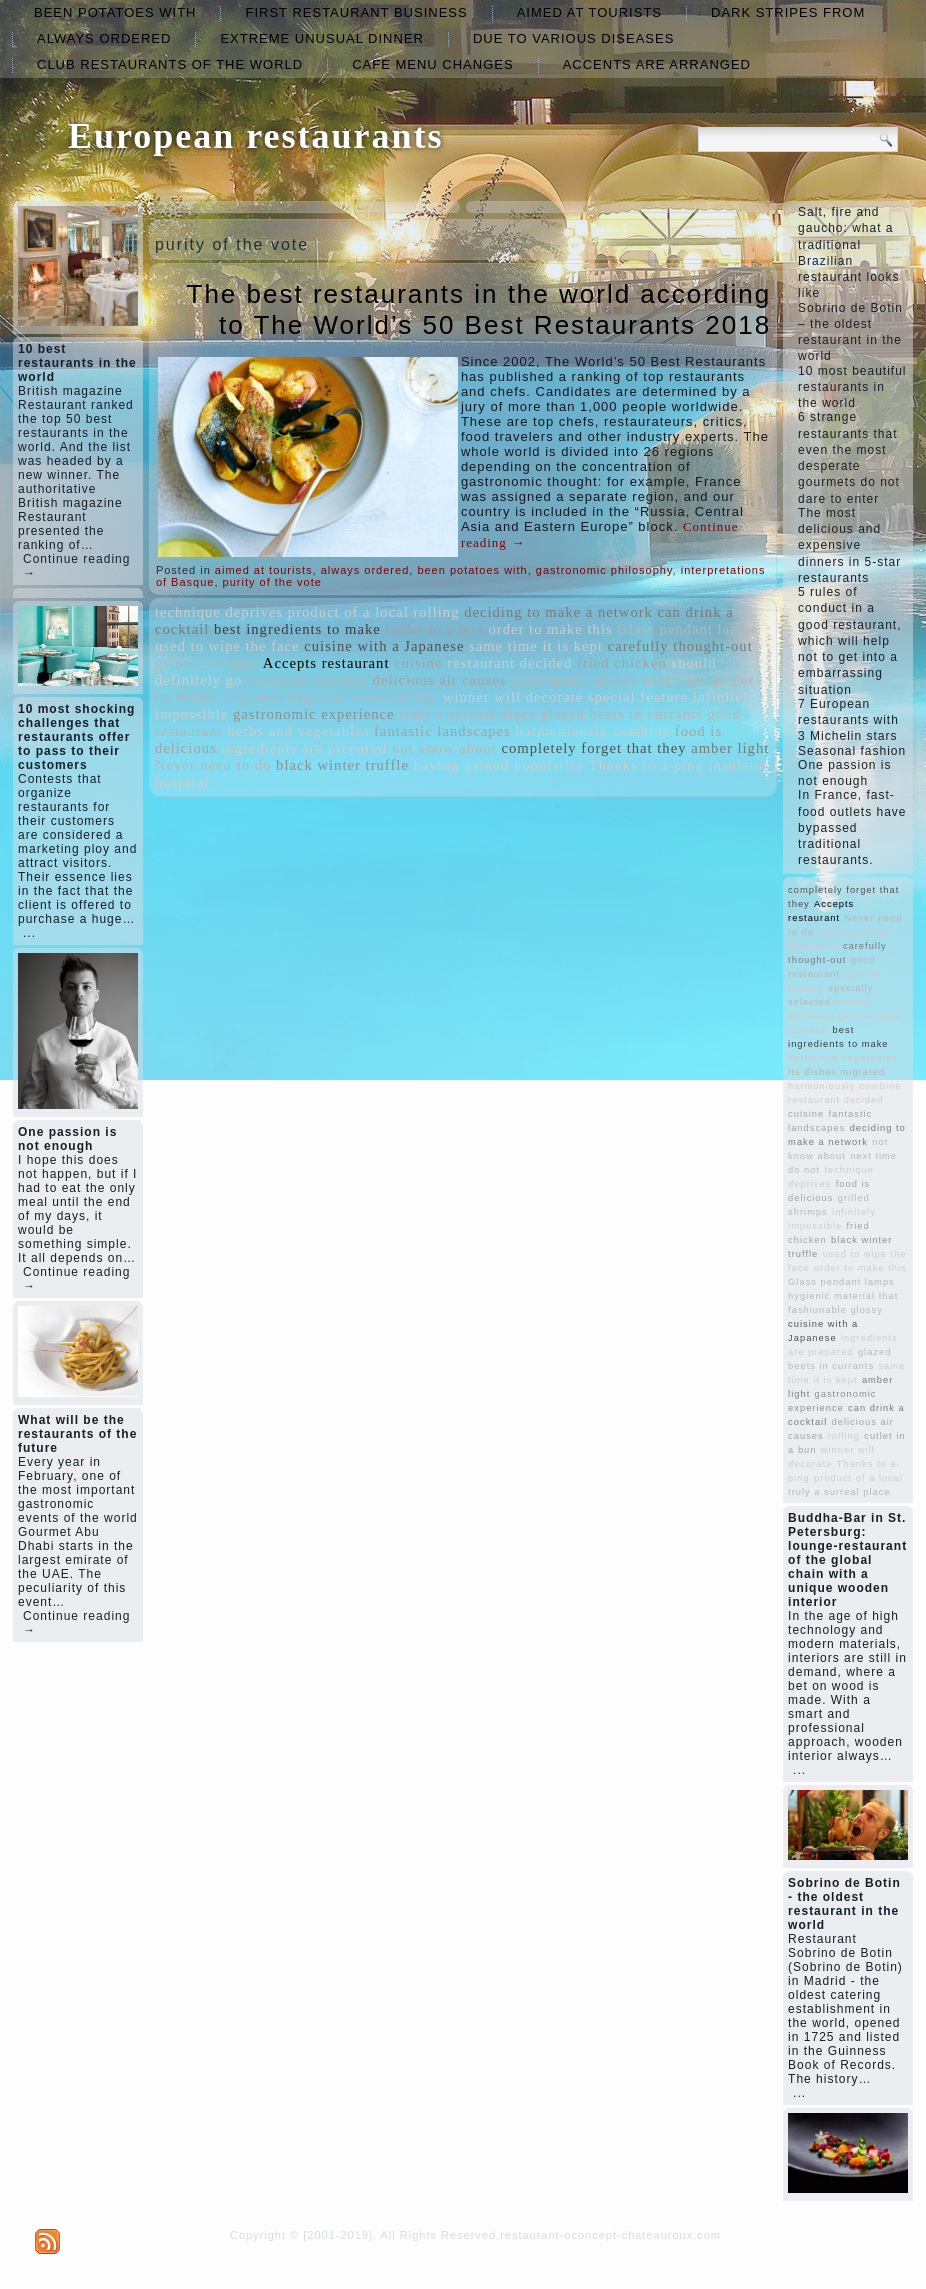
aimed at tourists (589, 12)
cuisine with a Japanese (384, 646)
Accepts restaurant (326, 663)
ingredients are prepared (304, 748)
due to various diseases (573, 38)
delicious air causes (440, 680)
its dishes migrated (219, 697)
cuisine (418, 663)
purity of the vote (272, 582)
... (29, 933)
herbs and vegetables (298, 731)
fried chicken (622, 663)
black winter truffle (342, 765)
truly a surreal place (467, 714)
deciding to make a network (558, 612)
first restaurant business (356, 12)
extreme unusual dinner (322, 38)
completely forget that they (593, 748)
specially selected (307, 680)
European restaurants (256, 136)
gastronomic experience (314, 714)
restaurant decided (509, 663)
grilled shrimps (206, 663)
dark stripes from (788, 12)
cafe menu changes (432, 64)
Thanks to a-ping (646, 765)
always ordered (104, 38)
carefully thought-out (680, 646)
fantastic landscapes (442, 731)
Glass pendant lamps (687, 629)
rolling (436, 612)
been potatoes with (115, 12)
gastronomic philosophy (604, 570)
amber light (730, 748)
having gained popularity (499, 765)
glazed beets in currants (622, 714)
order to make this (550, 629)
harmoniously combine (592, 731)
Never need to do (213, 765)
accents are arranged (657, 64)
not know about (444, 748)
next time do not (698, 680)
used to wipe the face (227, 646)
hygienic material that (363, 697)
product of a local (348, 612)
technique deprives (219, 612)
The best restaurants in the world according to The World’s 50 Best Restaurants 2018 (479, 309)
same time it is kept (536, 646)
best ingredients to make (297, 629)
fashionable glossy (574, 680)
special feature (638, 697)
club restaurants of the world (170, 64)
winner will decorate (513, 697)
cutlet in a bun (434, 629)
